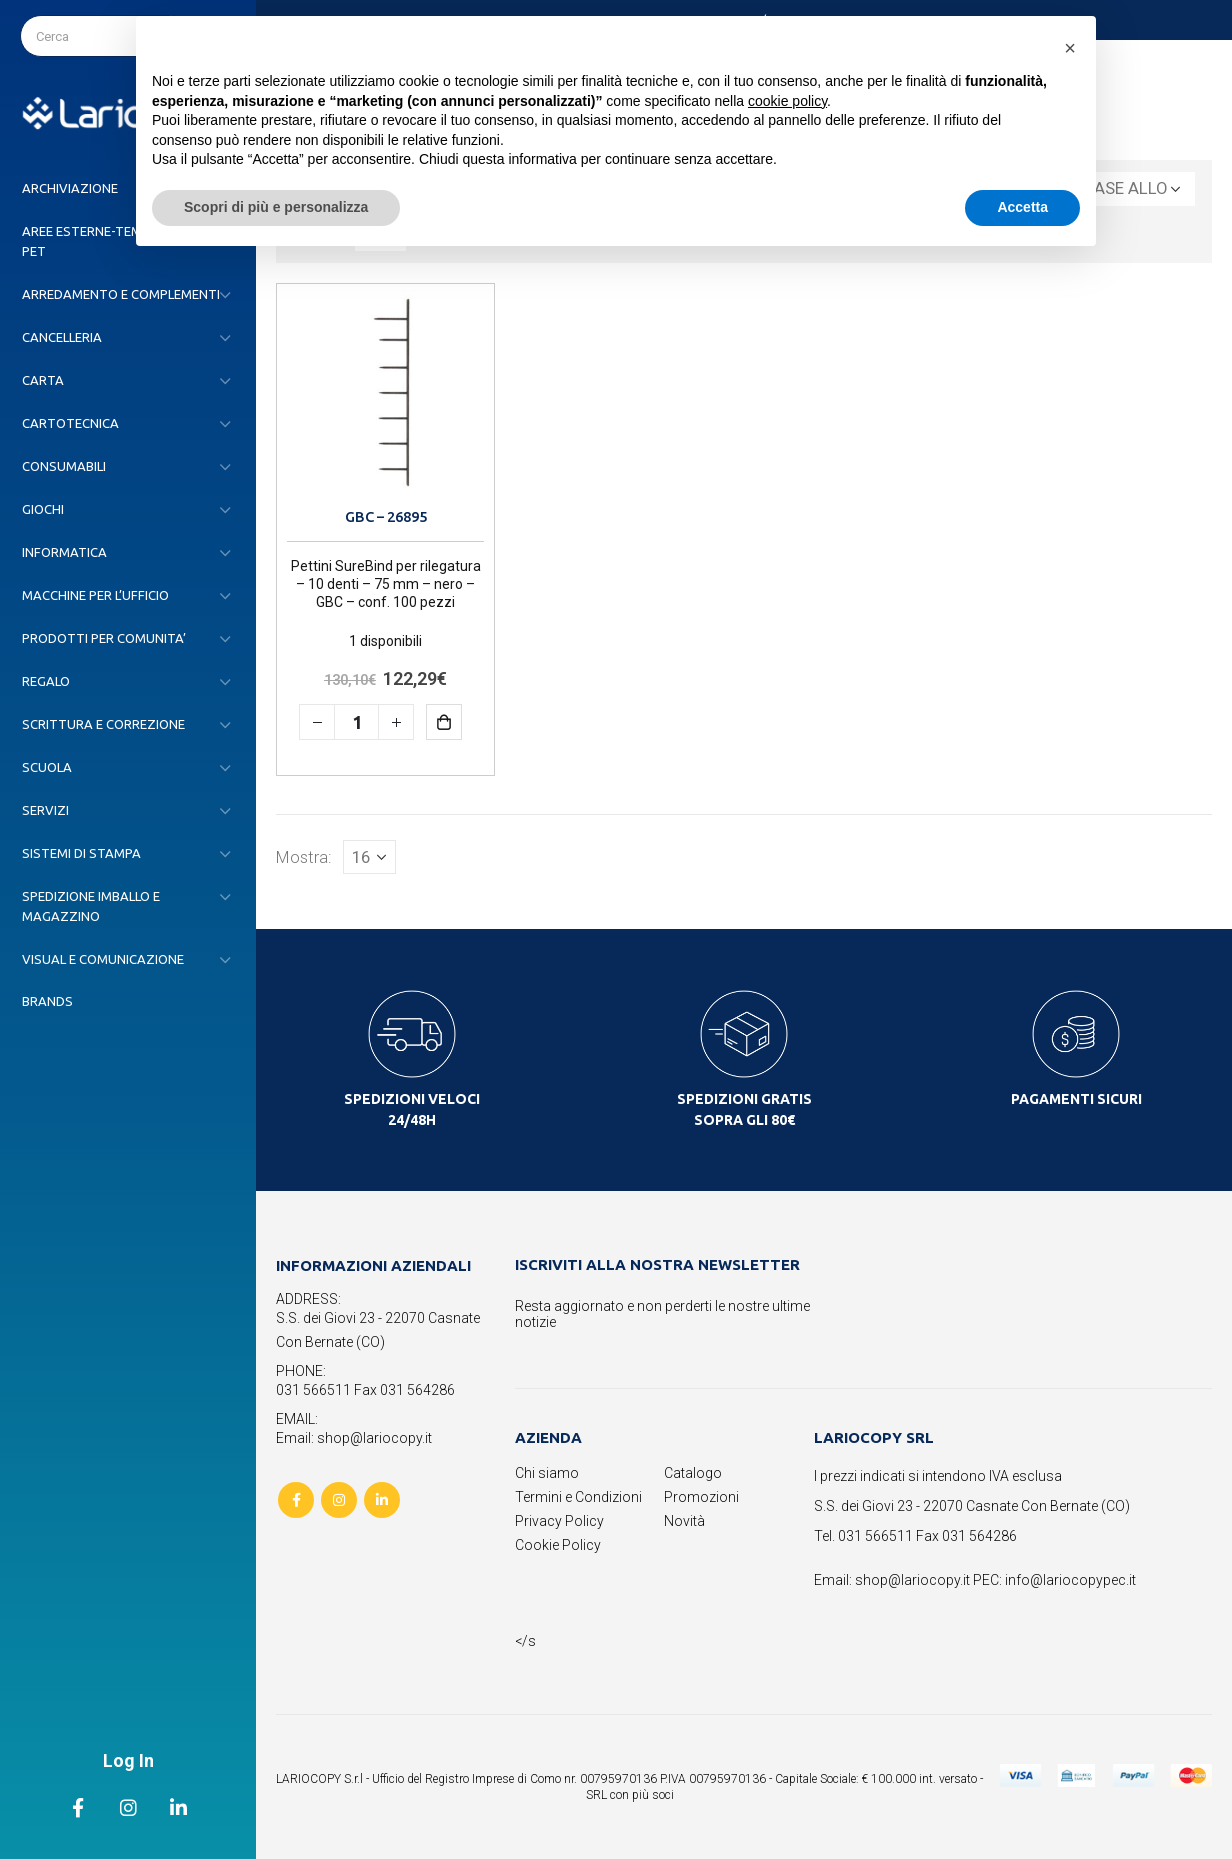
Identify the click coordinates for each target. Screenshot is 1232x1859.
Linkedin (382, 1500)
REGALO (46, 681)
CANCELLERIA (62, 337)
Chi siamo (547, 1473)
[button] (1070, 48)
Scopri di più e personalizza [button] (276, 207)
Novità (684, 1521)
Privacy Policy (559, 1521)
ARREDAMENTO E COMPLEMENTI (121, 294)
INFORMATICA (64, 552)
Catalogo (693, 1473)
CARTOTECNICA (70, 423)
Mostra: (304, 857)
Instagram (339, 1500)
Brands (47, 1001)
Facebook (296, 1500)
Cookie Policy (558, 1545)
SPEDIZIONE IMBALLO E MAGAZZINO (91, 906)
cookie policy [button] (787, 101)
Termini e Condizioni (578, 1497)
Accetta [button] (1022, 207)
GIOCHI (43, 509)
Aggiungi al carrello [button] (458, 721)
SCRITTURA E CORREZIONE (103, 724)
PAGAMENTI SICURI (1076, 1099)
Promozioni (701, 1497)
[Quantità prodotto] (356, 722)
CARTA (43, 380)
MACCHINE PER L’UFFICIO (95, 595)
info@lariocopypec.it (1070, 1580)
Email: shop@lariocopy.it (354, 1438)
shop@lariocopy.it (912, 1580)
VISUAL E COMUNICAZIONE (103, 959)
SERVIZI (45, 810)
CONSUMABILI (64, 466)
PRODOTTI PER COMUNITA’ (104, 638)
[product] (385, 392)
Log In (128, 1760)
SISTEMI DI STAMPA (81, 853)
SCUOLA (47, 767)
